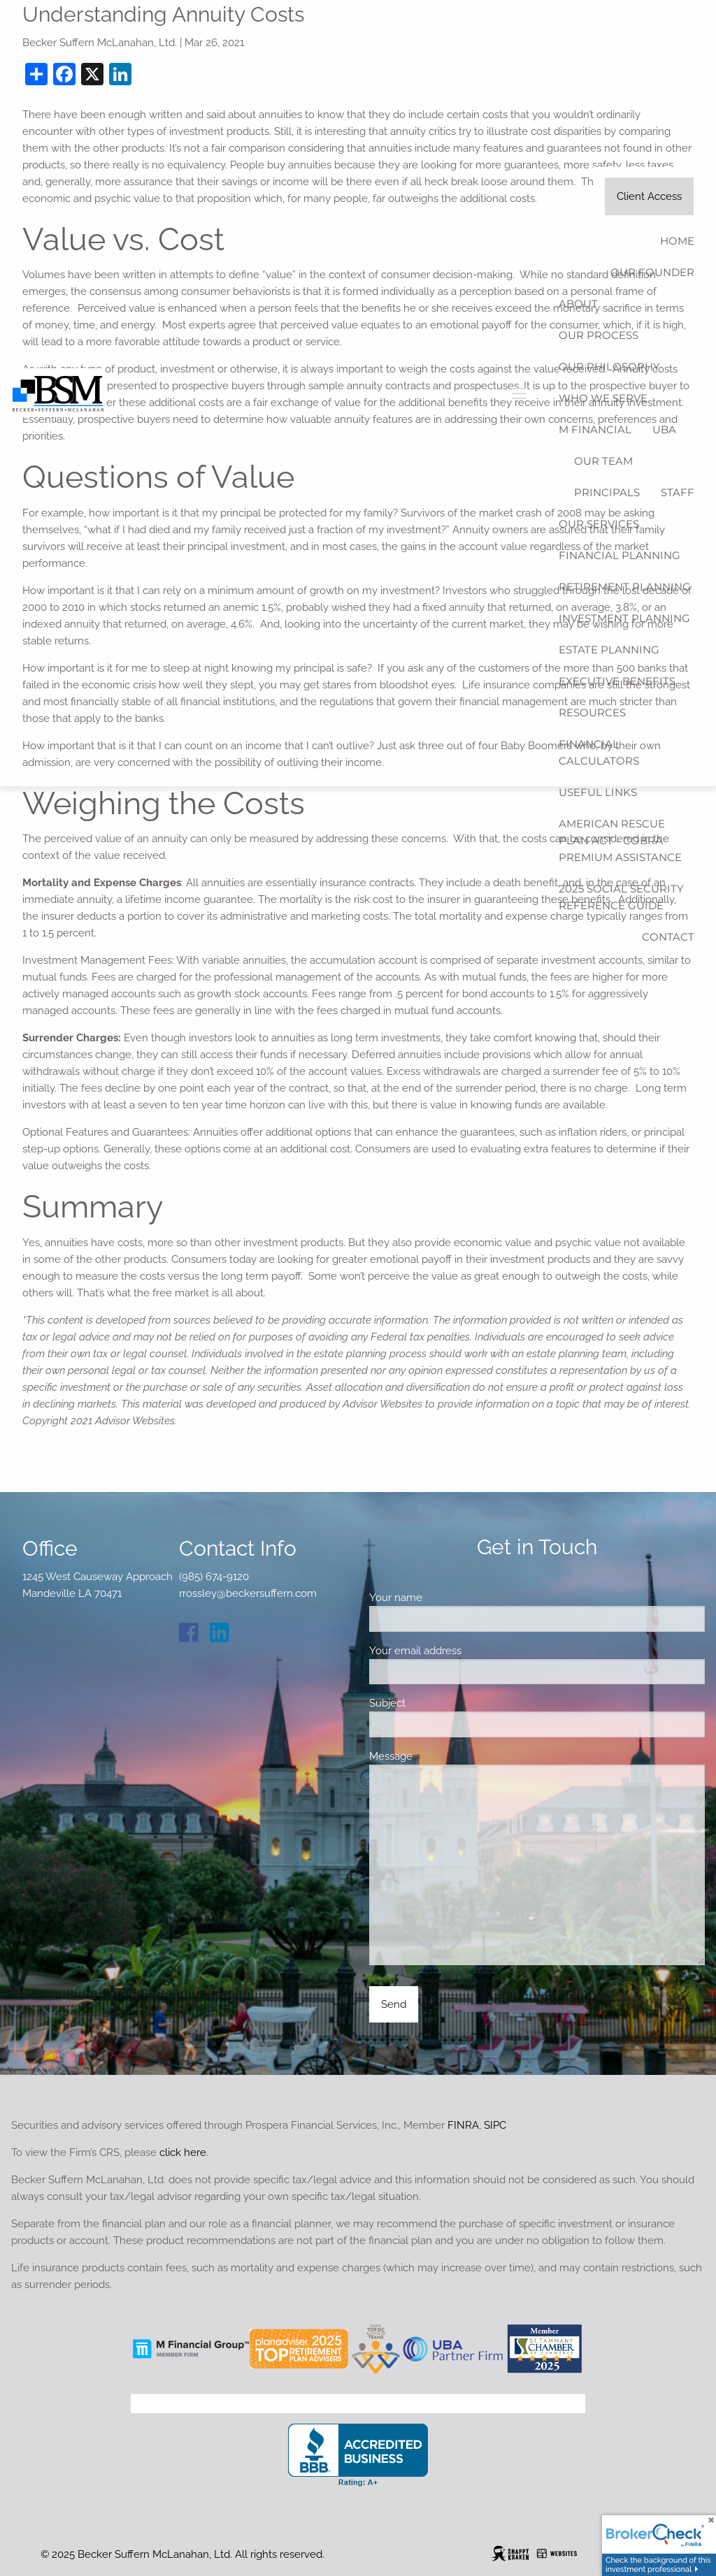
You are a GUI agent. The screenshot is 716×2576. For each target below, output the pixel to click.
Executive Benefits (617, 681)
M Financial (595, 429)
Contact (668, 936)
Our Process (598, 335)
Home (677, 240)
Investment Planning (624, 618)
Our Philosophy (609, 366)
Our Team (603, 461)
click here (182, 2152)
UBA (664, 429)
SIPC (495, 2125)
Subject (436, 1703)
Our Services (599, 523)
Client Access (649, 196)
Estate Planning (609, 649)
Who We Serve (603, 398)
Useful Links (598, 792)
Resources (592, 712)
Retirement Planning (625, 586)
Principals (607, 492)
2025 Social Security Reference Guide (621, 897)
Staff (677, 492)
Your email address (464, 1650)
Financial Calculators (599, 752)
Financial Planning (619, 555)
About (578, 303)
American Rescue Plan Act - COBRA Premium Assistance (620, 840)
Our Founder (652, 272)
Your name (445, 1597)
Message (440, 1756)
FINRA (463, 2125)
